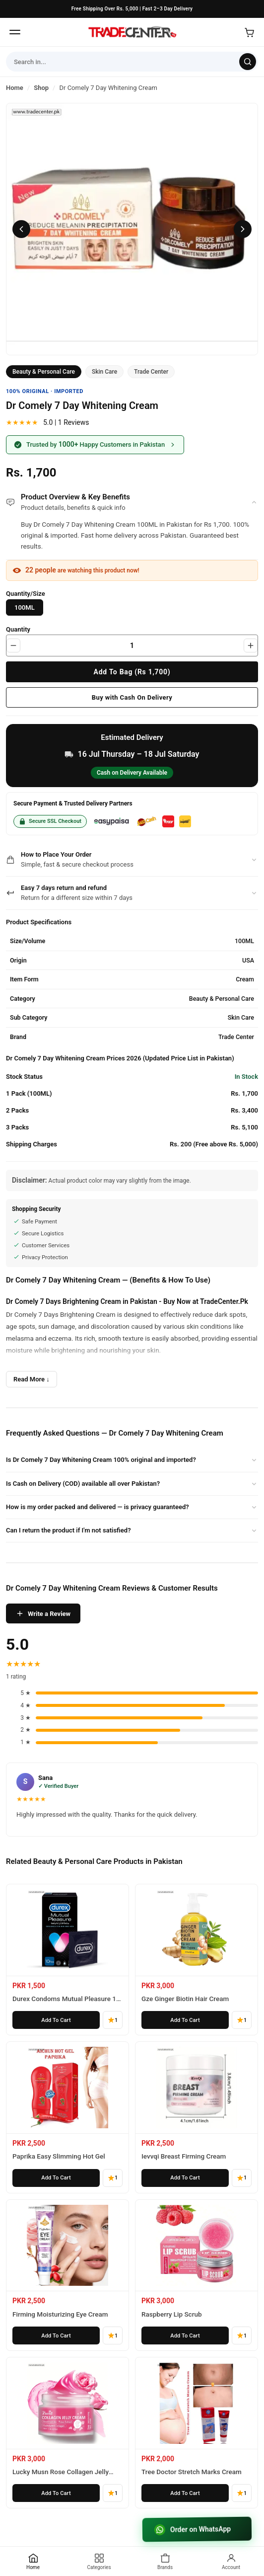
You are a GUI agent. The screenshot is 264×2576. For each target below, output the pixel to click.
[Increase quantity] (251, 645)
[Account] (231, 2561)
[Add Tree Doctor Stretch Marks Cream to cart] (185, 2493)
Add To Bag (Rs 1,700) (132, 672)
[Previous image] (21, 229)
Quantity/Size (25, 593)
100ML (24, 607)
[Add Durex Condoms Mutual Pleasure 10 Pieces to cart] (56, 2020)
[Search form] (122, 62)
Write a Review (43, 1613)
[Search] (247, 61)
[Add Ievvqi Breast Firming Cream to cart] (185, 2178)
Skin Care (104, 371)
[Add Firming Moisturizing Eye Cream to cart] (56, 2335)
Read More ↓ (31, 1379)
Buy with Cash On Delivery (132, 697)
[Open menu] (15, 32)
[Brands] (165, 2561)
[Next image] (243, 229)
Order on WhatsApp (193, 2529)
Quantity (18, 629)
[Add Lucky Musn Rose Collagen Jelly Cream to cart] (56, 2493)
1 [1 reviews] (113, 2019)
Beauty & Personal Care (43, 371)
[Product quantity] (132, 645)
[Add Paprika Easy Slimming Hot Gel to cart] (56, 2178)
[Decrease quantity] (13, 645)
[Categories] (99, 2561)
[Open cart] (249, 32)
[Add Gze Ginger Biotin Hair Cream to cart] (185, 2020)
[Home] (132, 32)
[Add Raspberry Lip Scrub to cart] (185, 2335)
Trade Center (151, 371)
